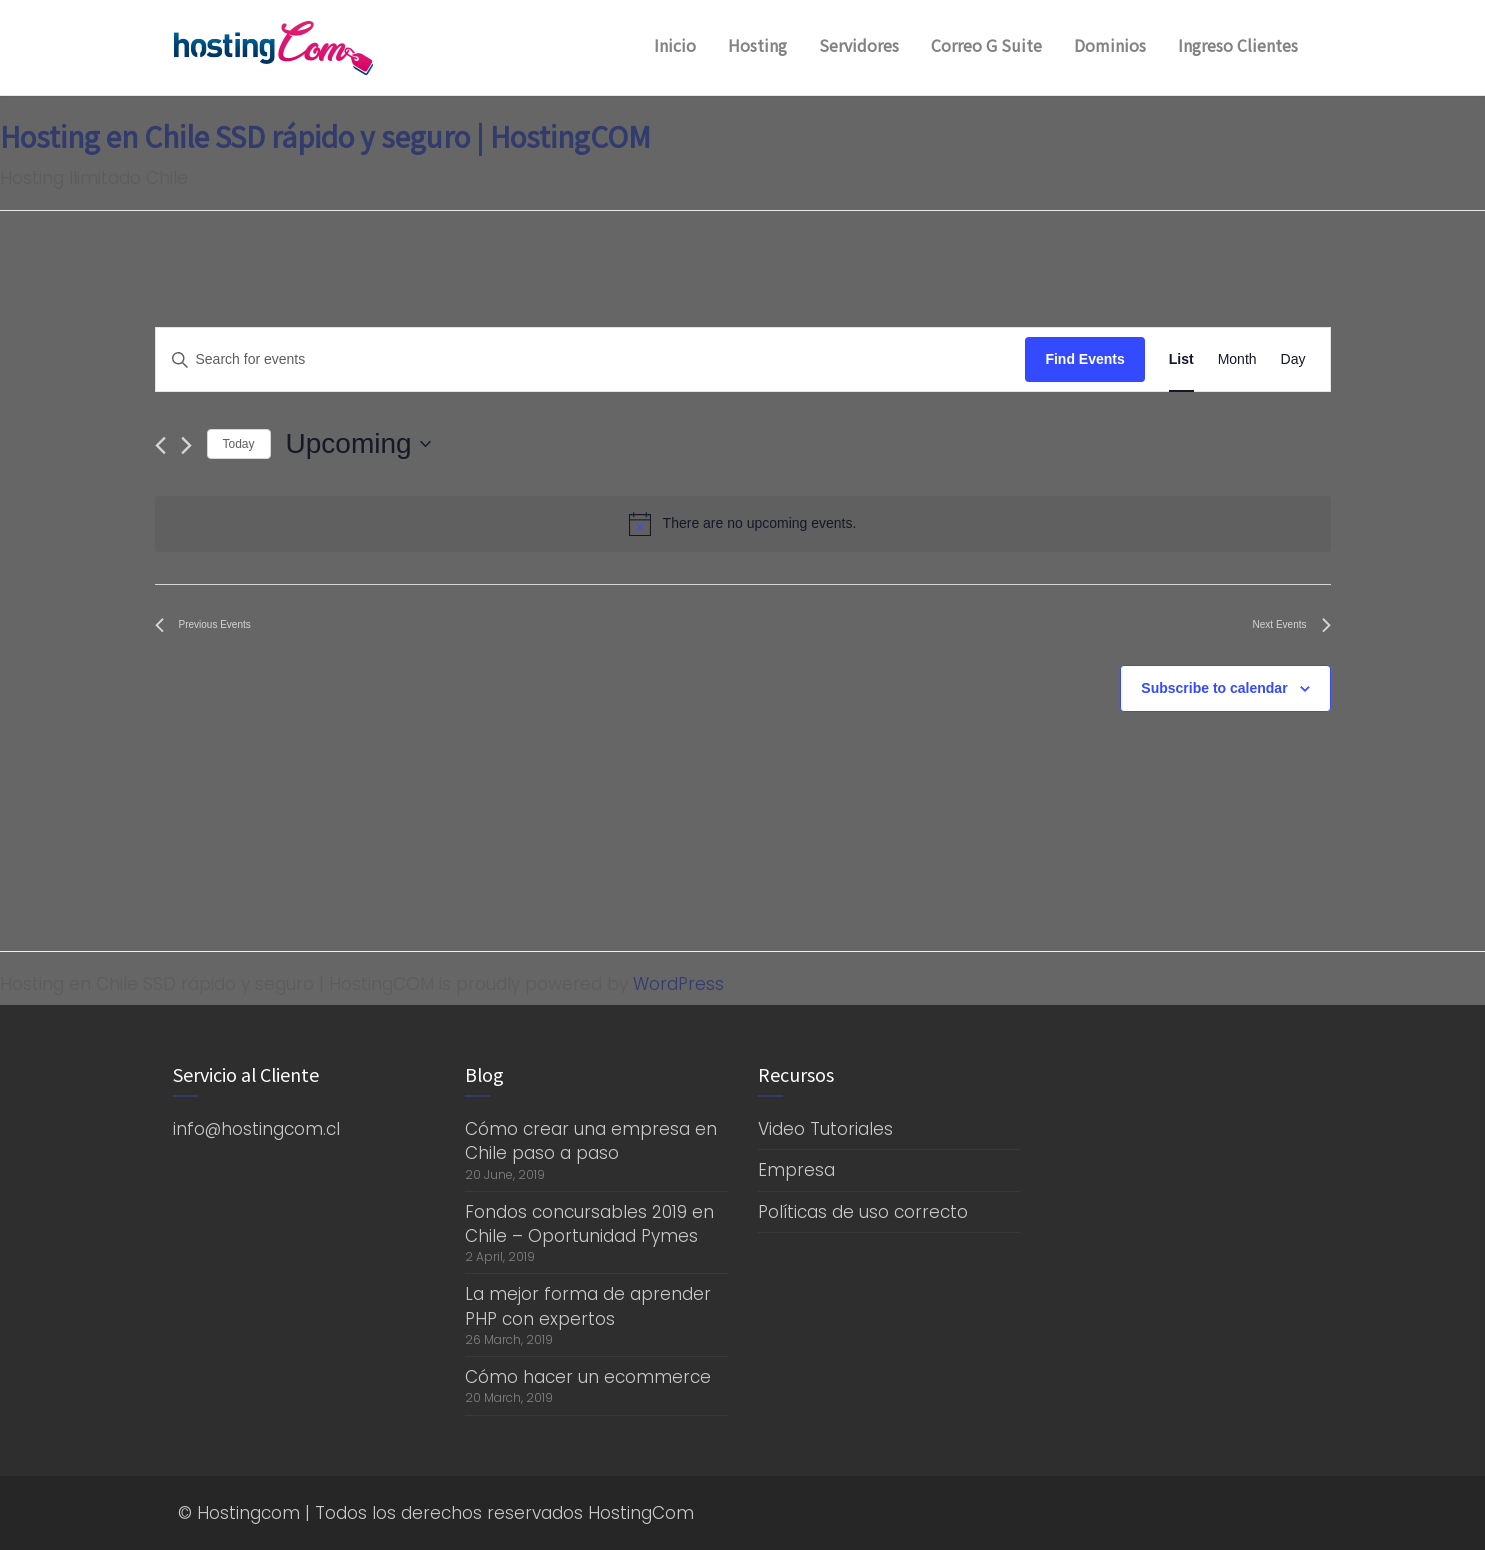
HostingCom (641, 1513)
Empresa (796, 1170)
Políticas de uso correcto (863, 1212)
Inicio (675, 45)
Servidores (859, 45)
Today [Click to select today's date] (239, 444)
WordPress (678, 984)
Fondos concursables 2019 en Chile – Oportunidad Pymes (589, 1224)
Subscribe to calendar (1214, 688)
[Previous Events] (160, 445)
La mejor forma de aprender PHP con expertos (588, 1306)
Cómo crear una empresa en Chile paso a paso (591, 1141)
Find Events (1084, 359)
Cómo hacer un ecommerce (588, 1377)
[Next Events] (186, 445)
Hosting (757, 45)
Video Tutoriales (825, 1129)
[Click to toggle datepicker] (358, 444)
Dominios (1110, 45)
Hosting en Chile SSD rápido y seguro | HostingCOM (325, 136)
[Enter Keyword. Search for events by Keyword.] (591, 359)
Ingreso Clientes (1238, 45)
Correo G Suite (986, 45)
